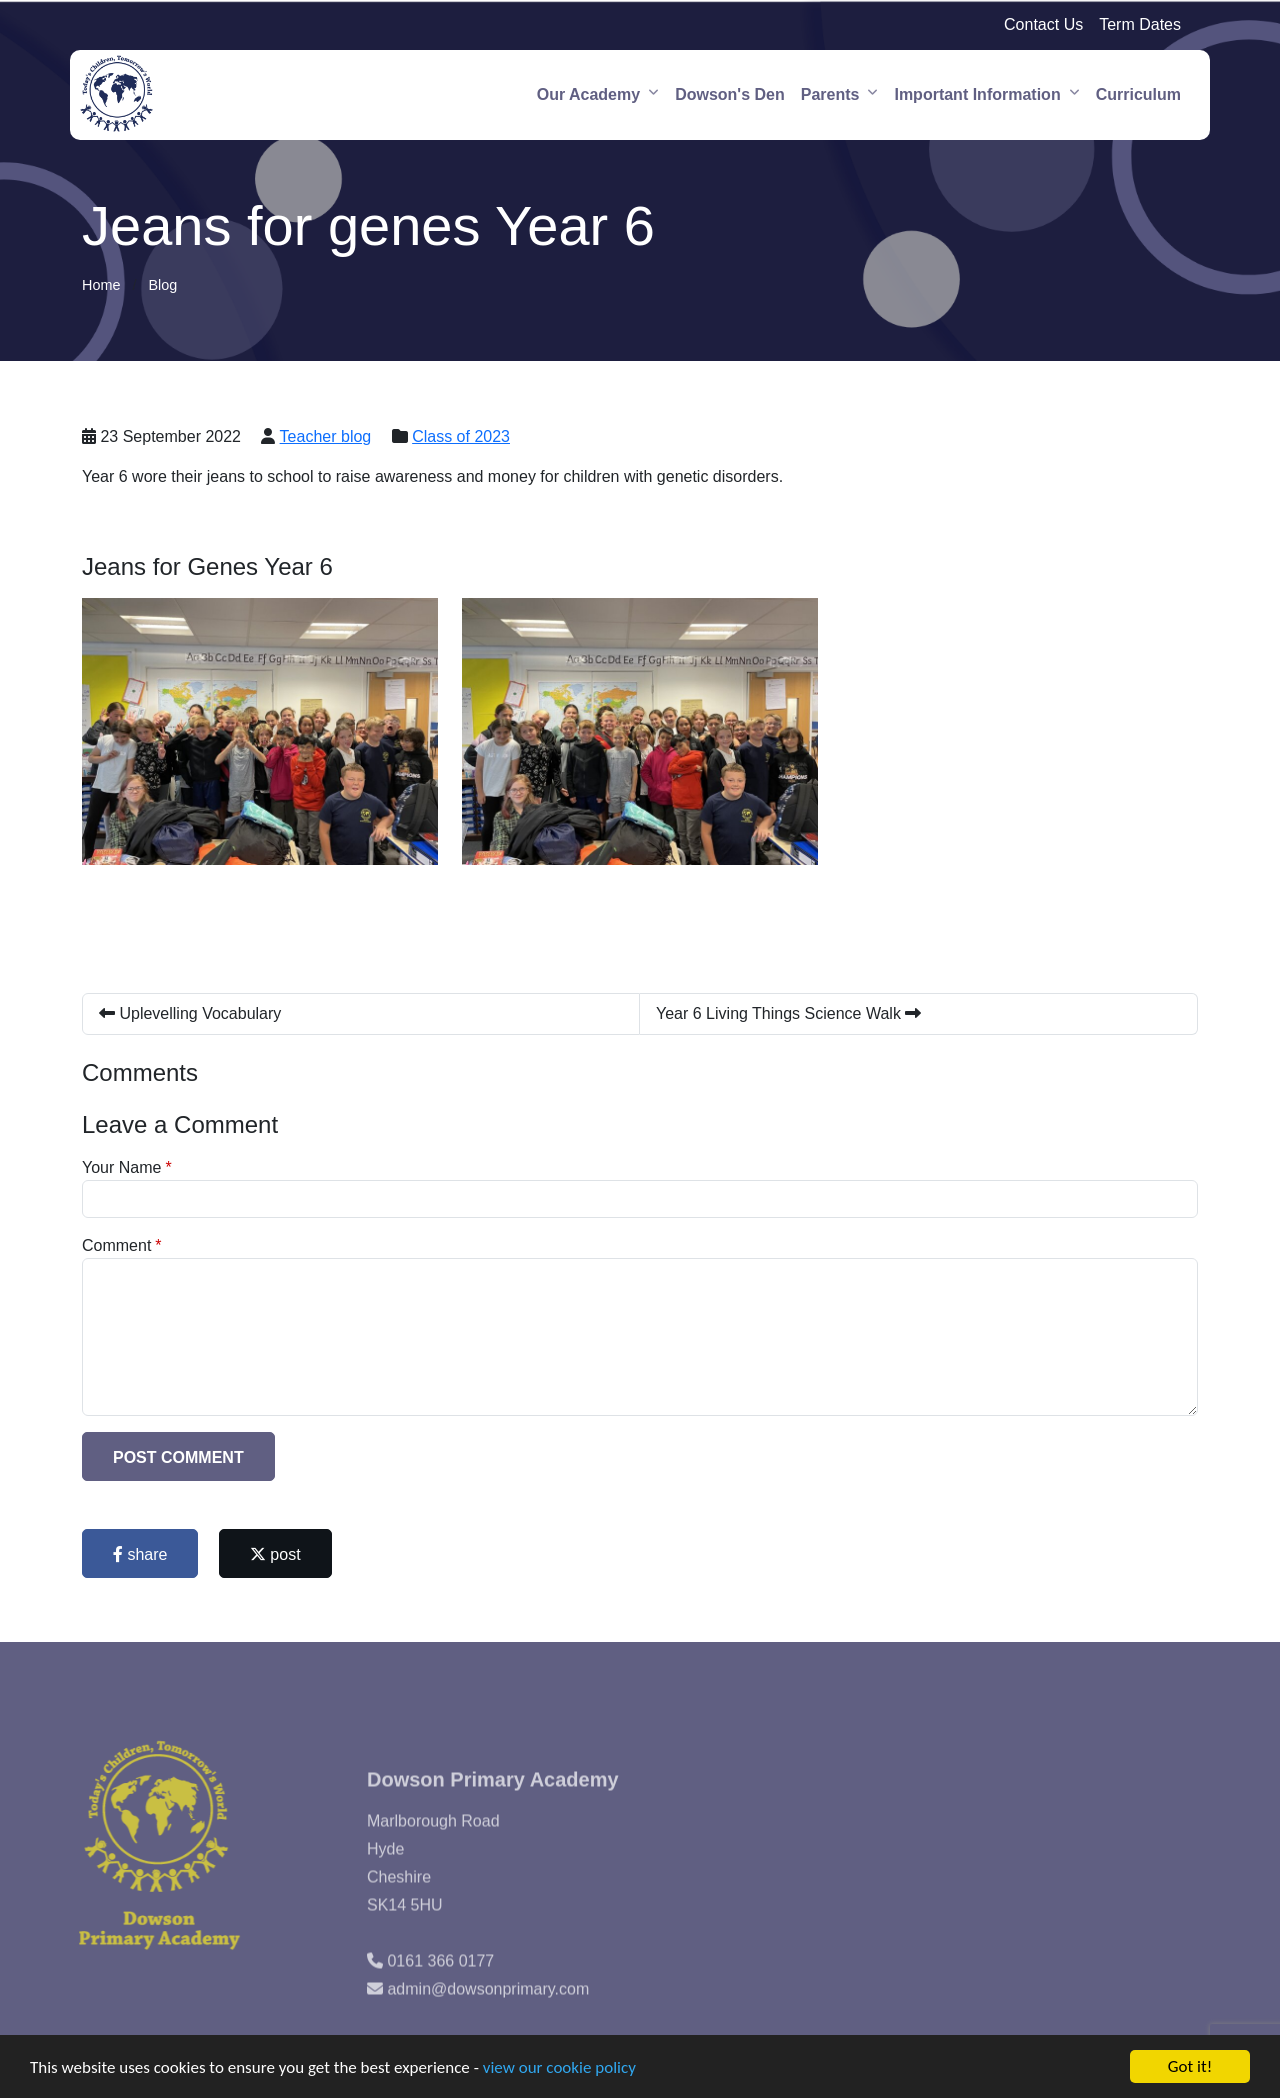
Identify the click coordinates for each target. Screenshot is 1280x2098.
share (140, 1554)
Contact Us (1043, 24)
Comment (116, 1245)
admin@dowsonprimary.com (488, 2015)
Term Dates (1140, 24)
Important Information (977, 94)
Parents (830, 94)
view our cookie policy (559, 2067)
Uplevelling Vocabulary (190, 1013)
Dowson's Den (730, 94)
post (275, 1554)
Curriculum (1138, 94)
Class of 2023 (461, 436)
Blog (162, 285)
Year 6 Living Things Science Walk (788, 1013)
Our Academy (588, 94)
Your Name (121, 1167)
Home (101, 285)
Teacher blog (326, 436)
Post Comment (178, 1457)
